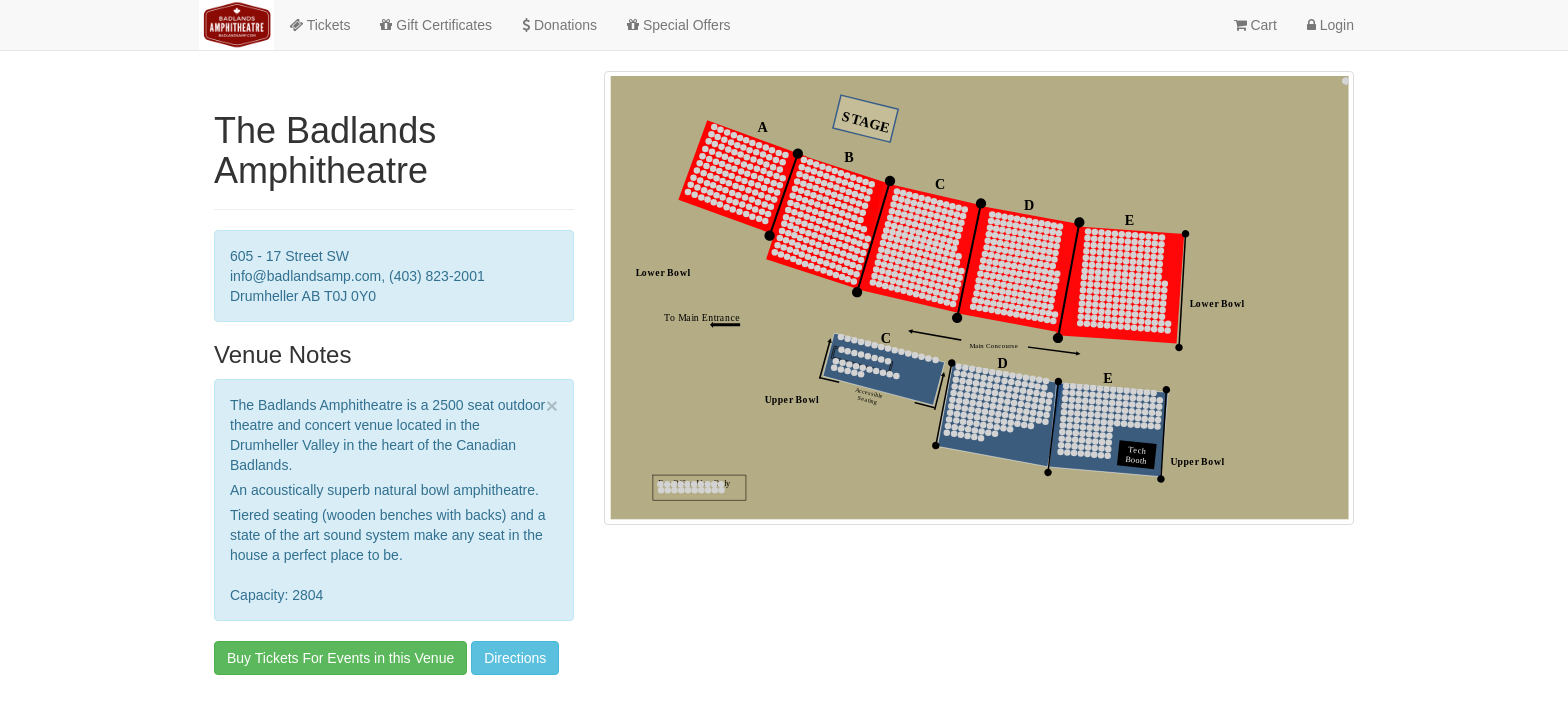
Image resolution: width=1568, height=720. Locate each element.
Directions (515, 658)
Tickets (319, 25)
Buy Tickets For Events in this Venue (340, 658)
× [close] (552, 405)
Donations (559, 25)
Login (1330, 25)
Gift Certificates (436, 25)
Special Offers (679, 25)
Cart (1255, 25)
